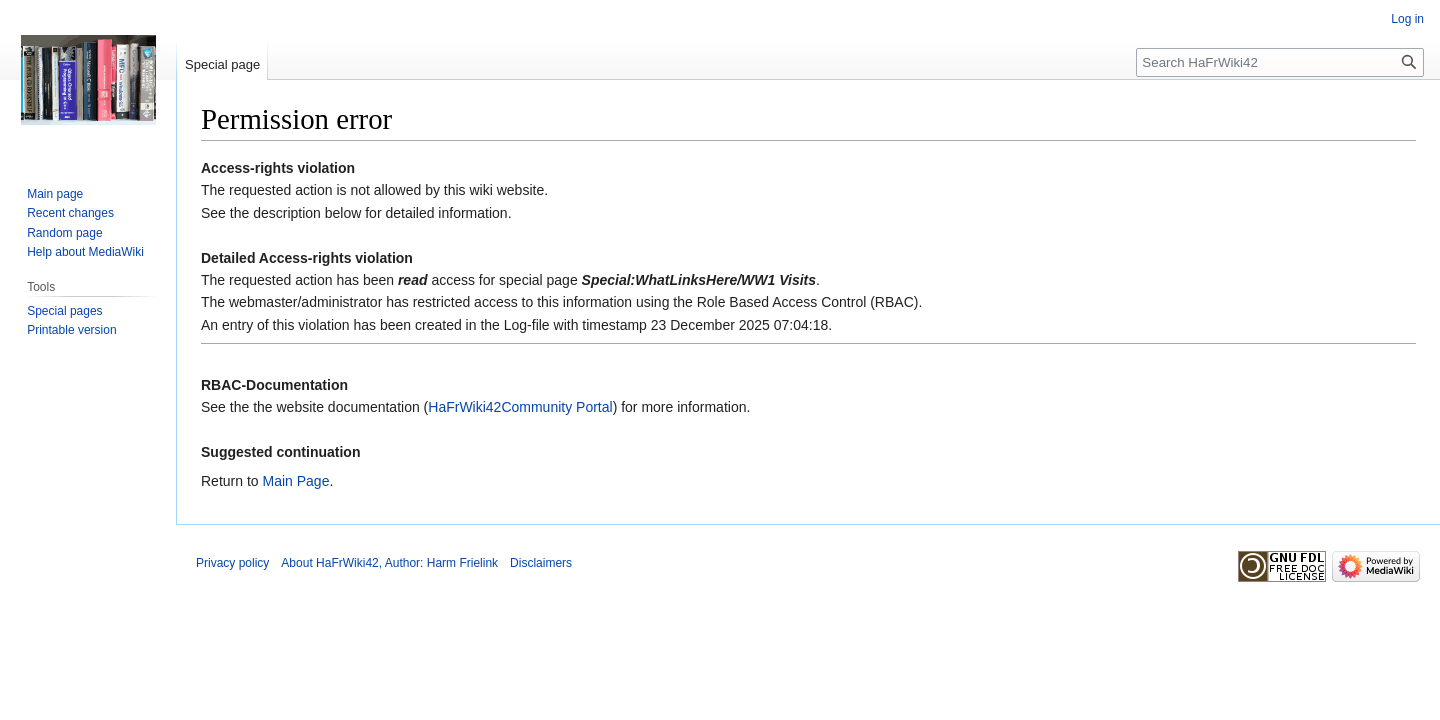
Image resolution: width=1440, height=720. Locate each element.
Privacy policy (232, 563)
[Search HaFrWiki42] (1280, 62)
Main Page (295, 481)
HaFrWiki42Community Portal (520, 407)
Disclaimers (541, 563)
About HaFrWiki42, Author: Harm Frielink (389, 563)
